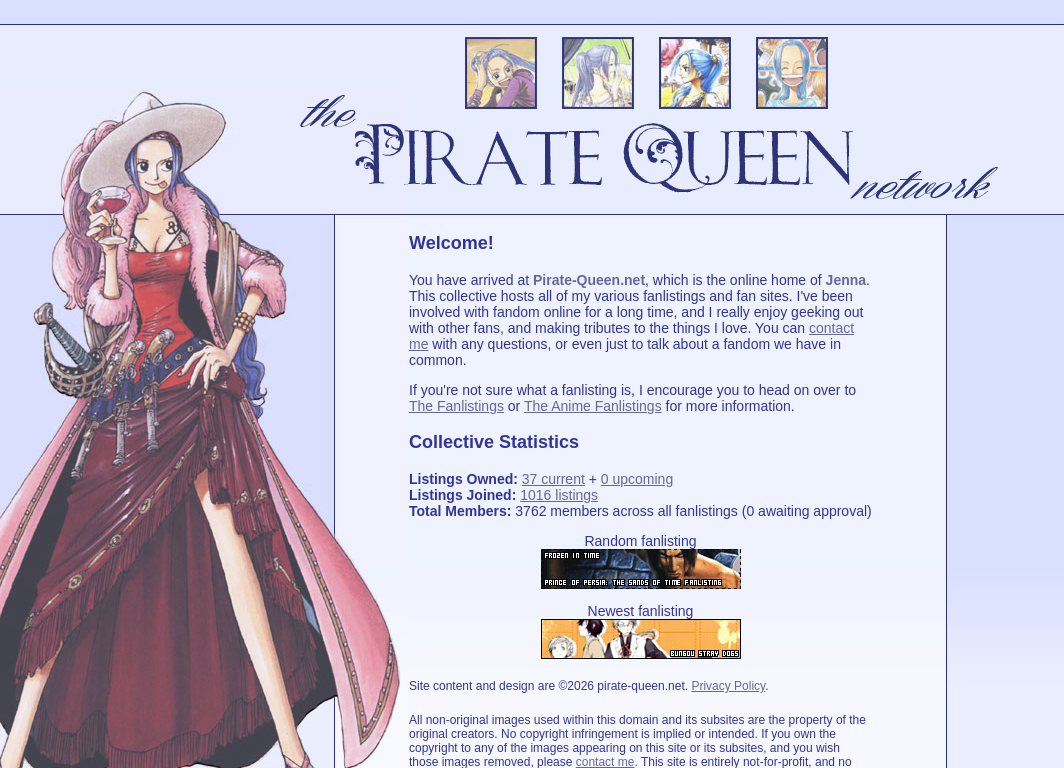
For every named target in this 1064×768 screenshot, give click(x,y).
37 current (553, 479)
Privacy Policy (728, 686)
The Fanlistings (456, 406)
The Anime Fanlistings (593, 406)
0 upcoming (637, 479)
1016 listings (559, 495)
